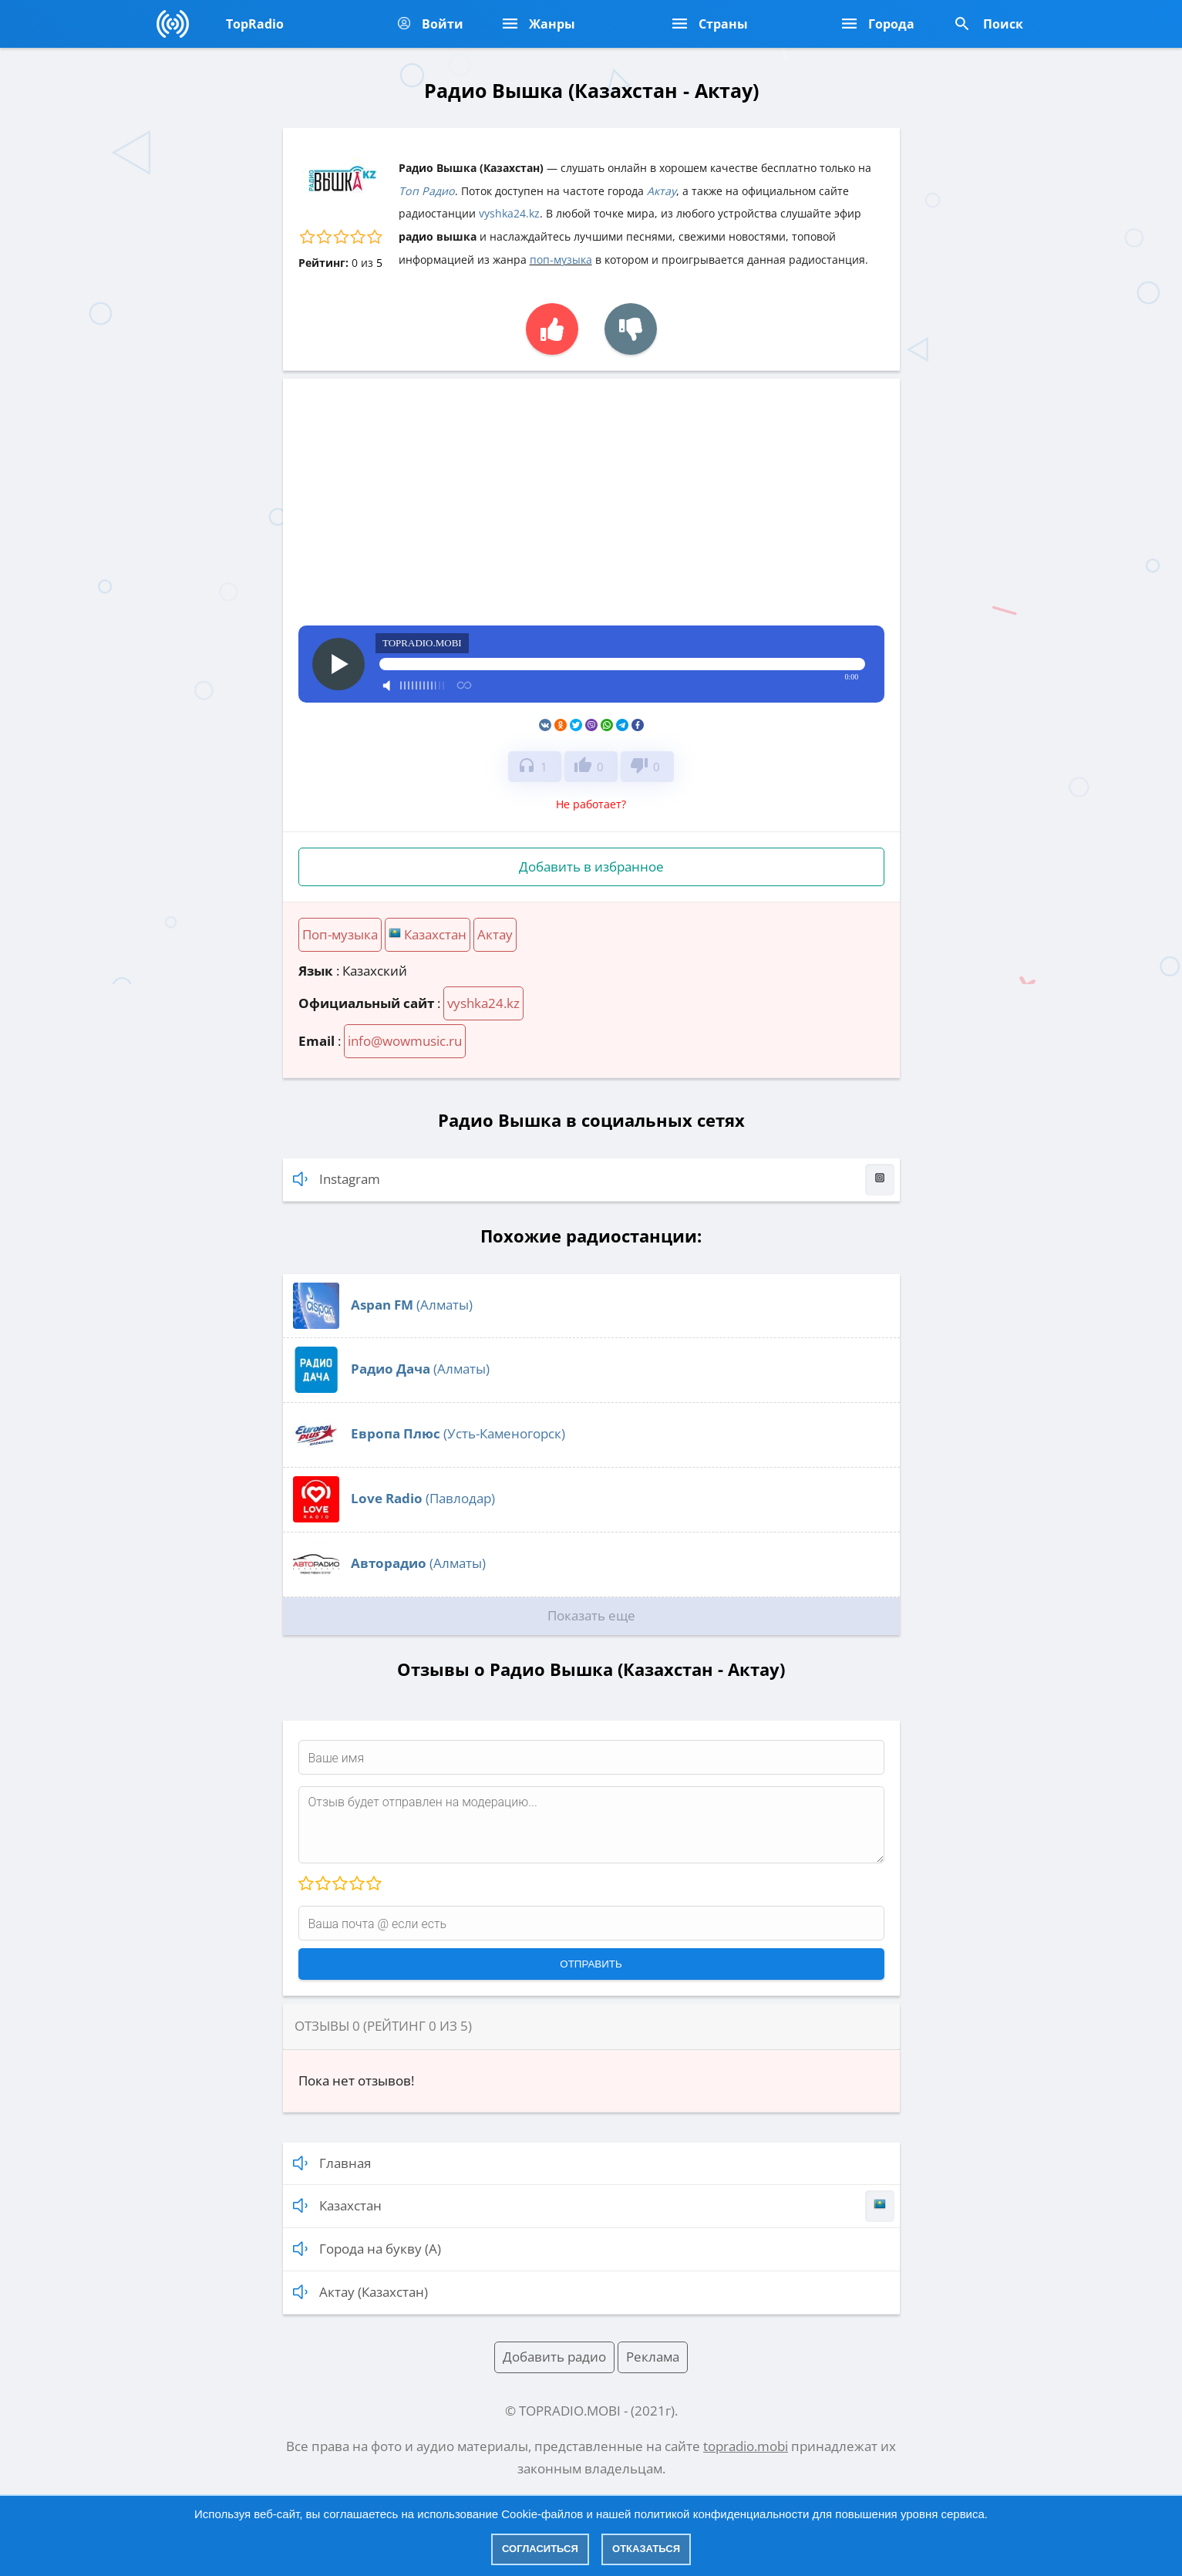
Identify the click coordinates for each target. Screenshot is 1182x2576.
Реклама (652, 2356)
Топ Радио (427, 191)
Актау (661, 191)
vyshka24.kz (509, 213)
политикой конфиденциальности (722, 2513)
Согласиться (540, 2548)
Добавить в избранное (591, 866)
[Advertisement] (591, 510)
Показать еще (591, 1615)
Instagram (593, 1179)
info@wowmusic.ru (405, 1041)
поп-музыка (561, 259)
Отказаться (646, 2548)
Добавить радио (554, 2356)
